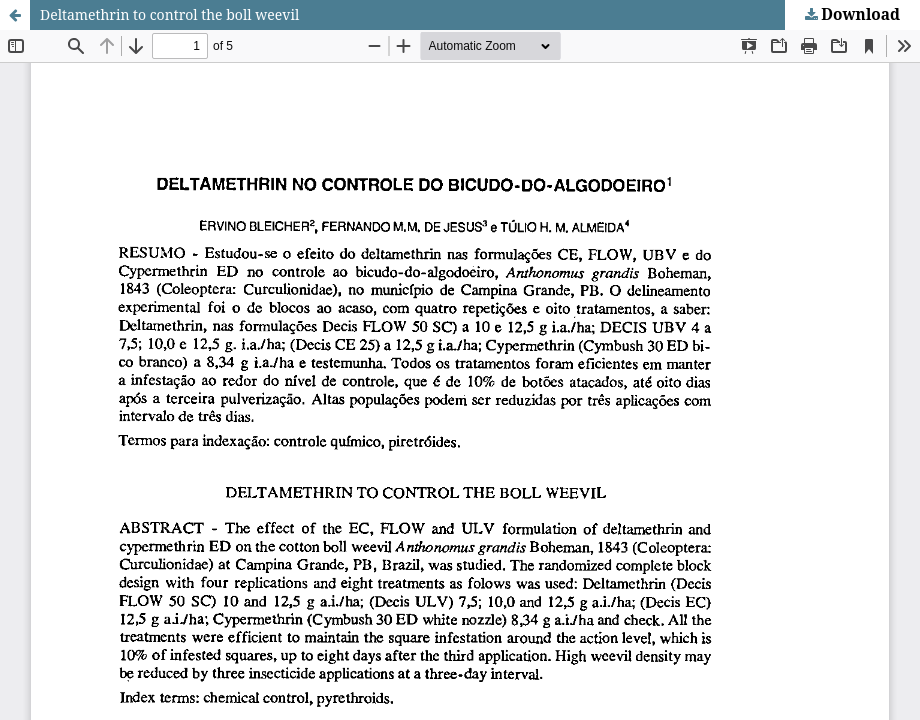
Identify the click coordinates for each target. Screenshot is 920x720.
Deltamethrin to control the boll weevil (169, 14)
